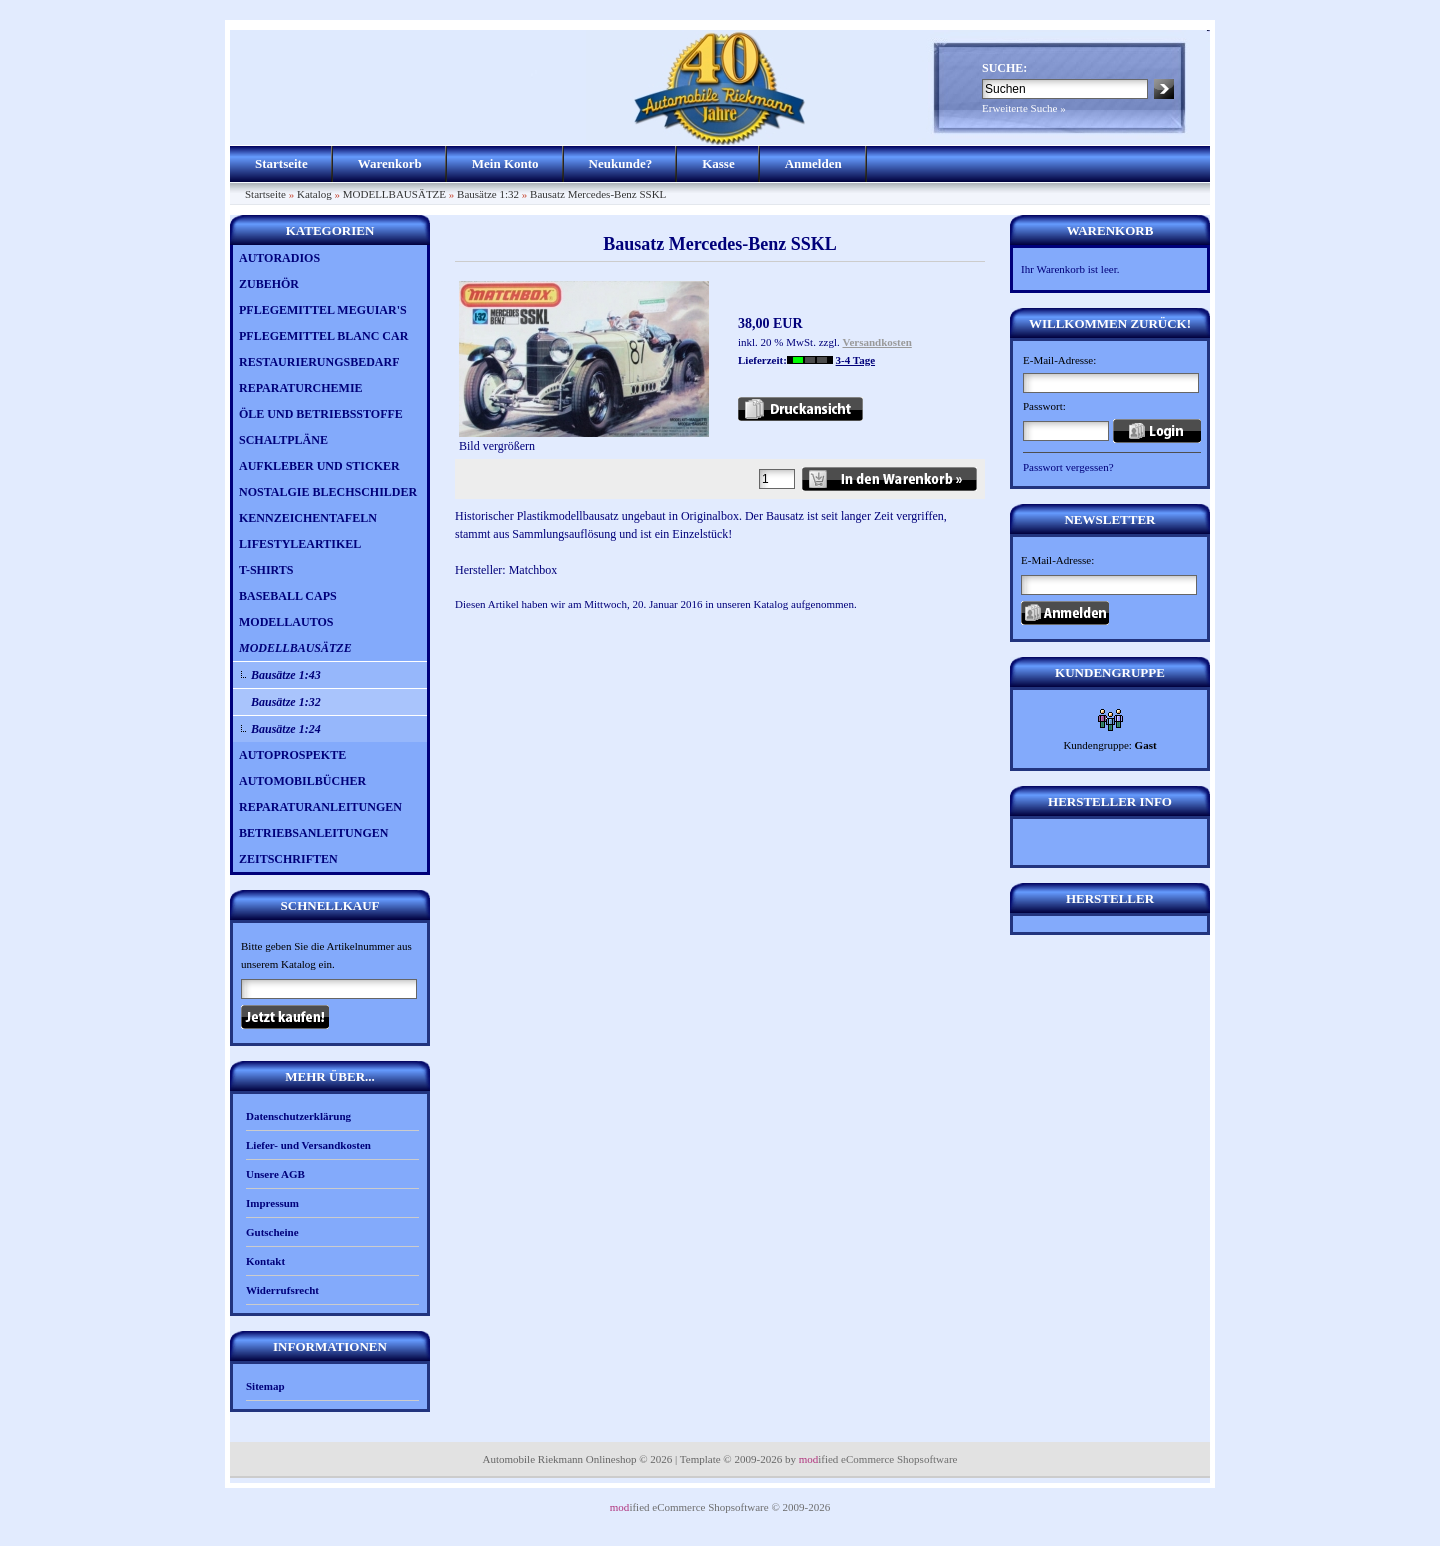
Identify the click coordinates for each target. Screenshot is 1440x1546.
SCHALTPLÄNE (283, 440)
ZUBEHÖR (269, 284)
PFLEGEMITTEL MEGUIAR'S (323, 310)
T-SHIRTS (266, 570)
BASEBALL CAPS (288, 596)
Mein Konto (505, 163)
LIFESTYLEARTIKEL (300, 544)
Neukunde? (621, 163)
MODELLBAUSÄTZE (394, 194)
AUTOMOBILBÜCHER (302, 781)
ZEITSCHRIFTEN (288, 859)
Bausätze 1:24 (286, 729)
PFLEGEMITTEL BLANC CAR (323, 336)
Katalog (314, 194)
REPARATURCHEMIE (301, 388)
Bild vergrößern (584, 439)
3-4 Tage (855, 360)
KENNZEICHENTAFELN (308, 518)
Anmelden (813, 163)
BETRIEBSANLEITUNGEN (313, 833)
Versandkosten (877, 342)
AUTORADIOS (279, 258)
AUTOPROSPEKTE (292, 755)
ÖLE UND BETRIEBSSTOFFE (321, 414)
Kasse (718, 163)
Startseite (281, 163)
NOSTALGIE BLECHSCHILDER (328, 492)
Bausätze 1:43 (286, 675)
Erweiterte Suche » (1024, 108)
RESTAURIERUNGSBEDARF (319, 362)
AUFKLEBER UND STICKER (319, 466)
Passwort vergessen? (1068, 467)
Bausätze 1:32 (488, 194)
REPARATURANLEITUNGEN (320, 807)
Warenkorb (390, 163)
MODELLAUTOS (286, 622)
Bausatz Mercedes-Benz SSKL (598, 194)
